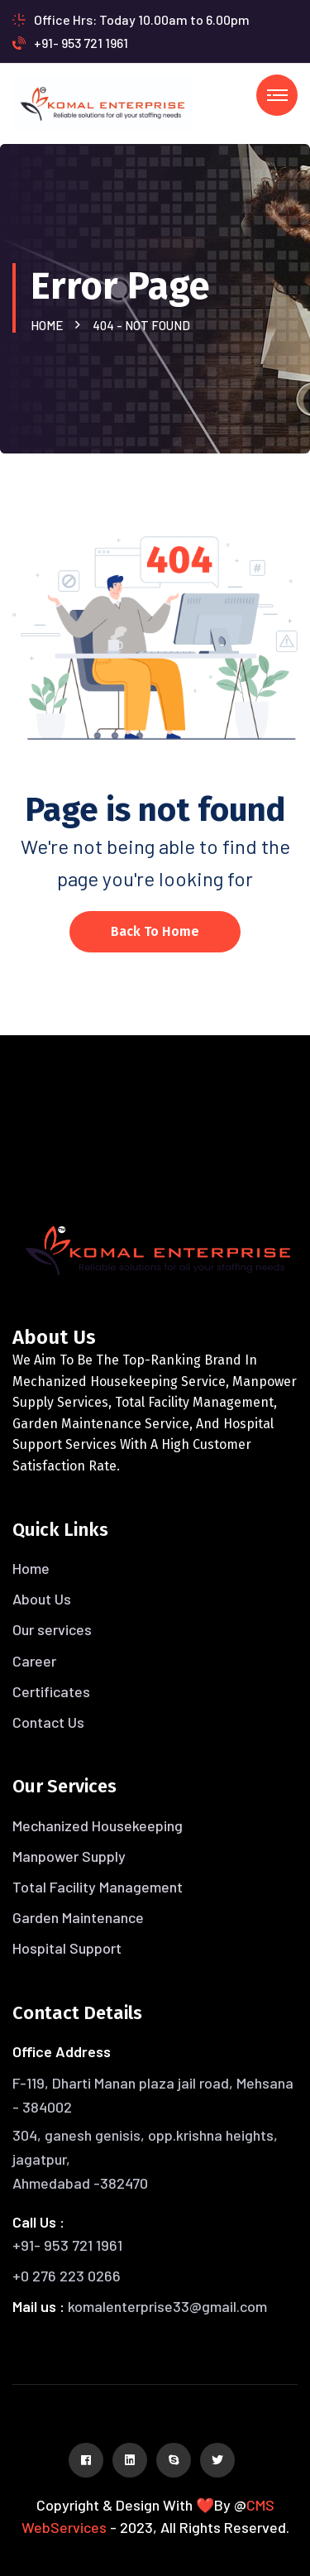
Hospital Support (67, 1948)
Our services (52, 1629)
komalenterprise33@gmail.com (167, 2306)
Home (49, 325)
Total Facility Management (97, 1887)
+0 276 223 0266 (66, 2276)
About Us (41, 1599)
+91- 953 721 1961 (70, 42)
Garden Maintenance (78, 1917)
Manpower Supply (69, 1856)
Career (34, 1661)
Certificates (51, 1691)
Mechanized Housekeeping (97, 1825)
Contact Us (48, 1722)
